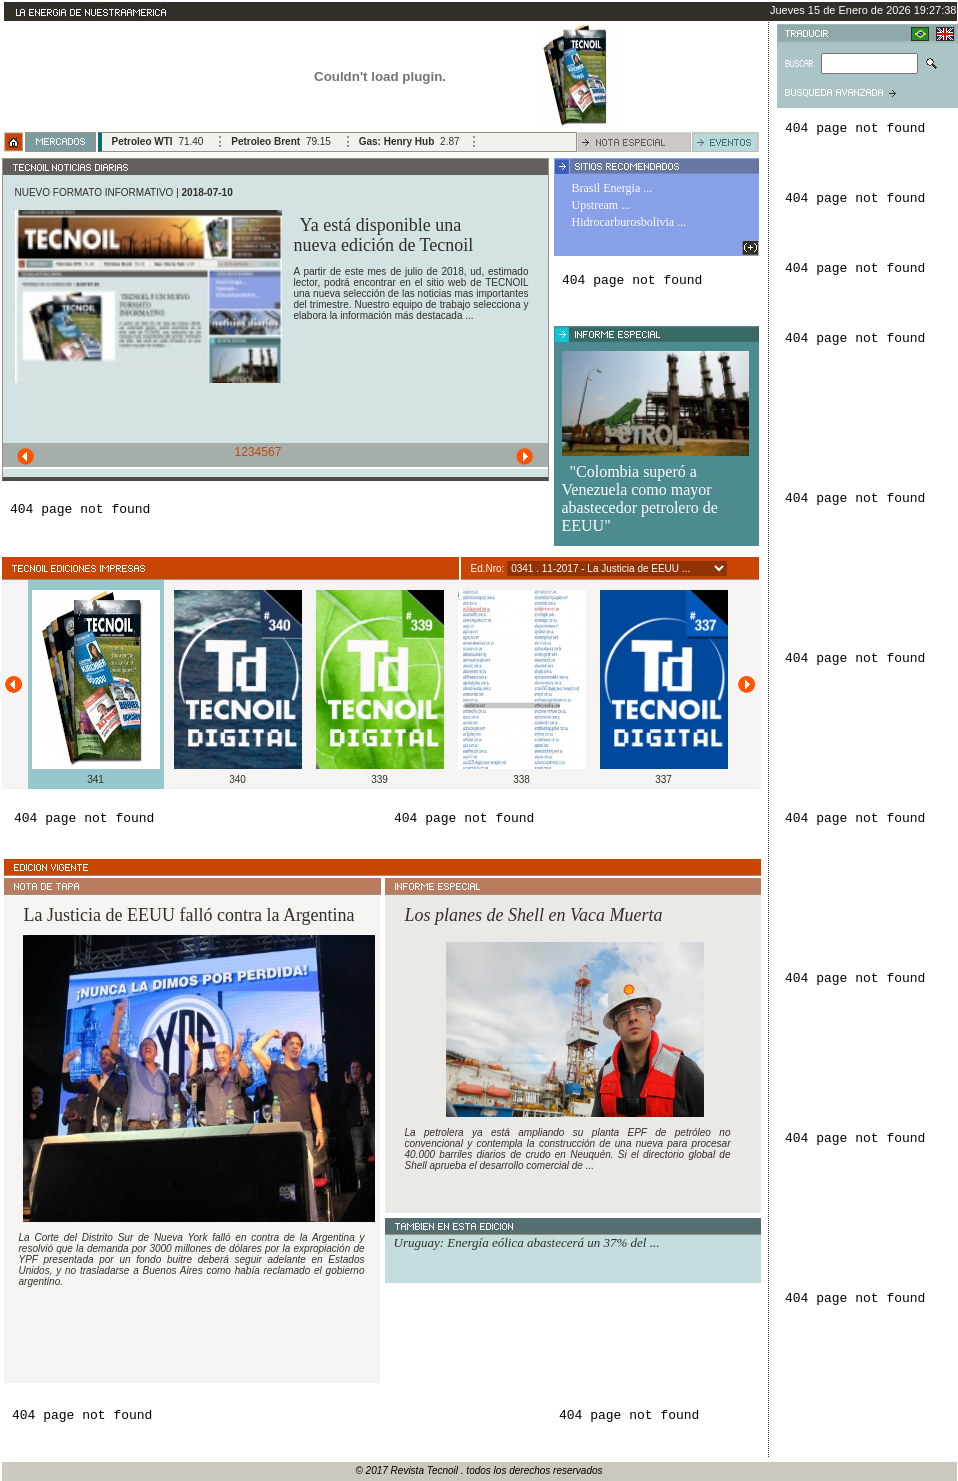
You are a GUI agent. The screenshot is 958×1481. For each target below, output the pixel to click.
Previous (23, 458)
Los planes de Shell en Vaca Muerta (534, 915)
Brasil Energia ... (612, 188)
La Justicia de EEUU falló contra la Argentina (189, 915)
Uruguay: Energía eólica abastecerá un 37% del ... (527, 1242)
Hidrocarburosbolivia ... (629, 222)
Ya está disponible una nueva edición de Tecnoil (384, 235)
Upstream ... (601, 205)
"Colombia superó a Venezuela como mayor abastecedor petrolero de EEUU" (640, 498)
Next (528, 458)
